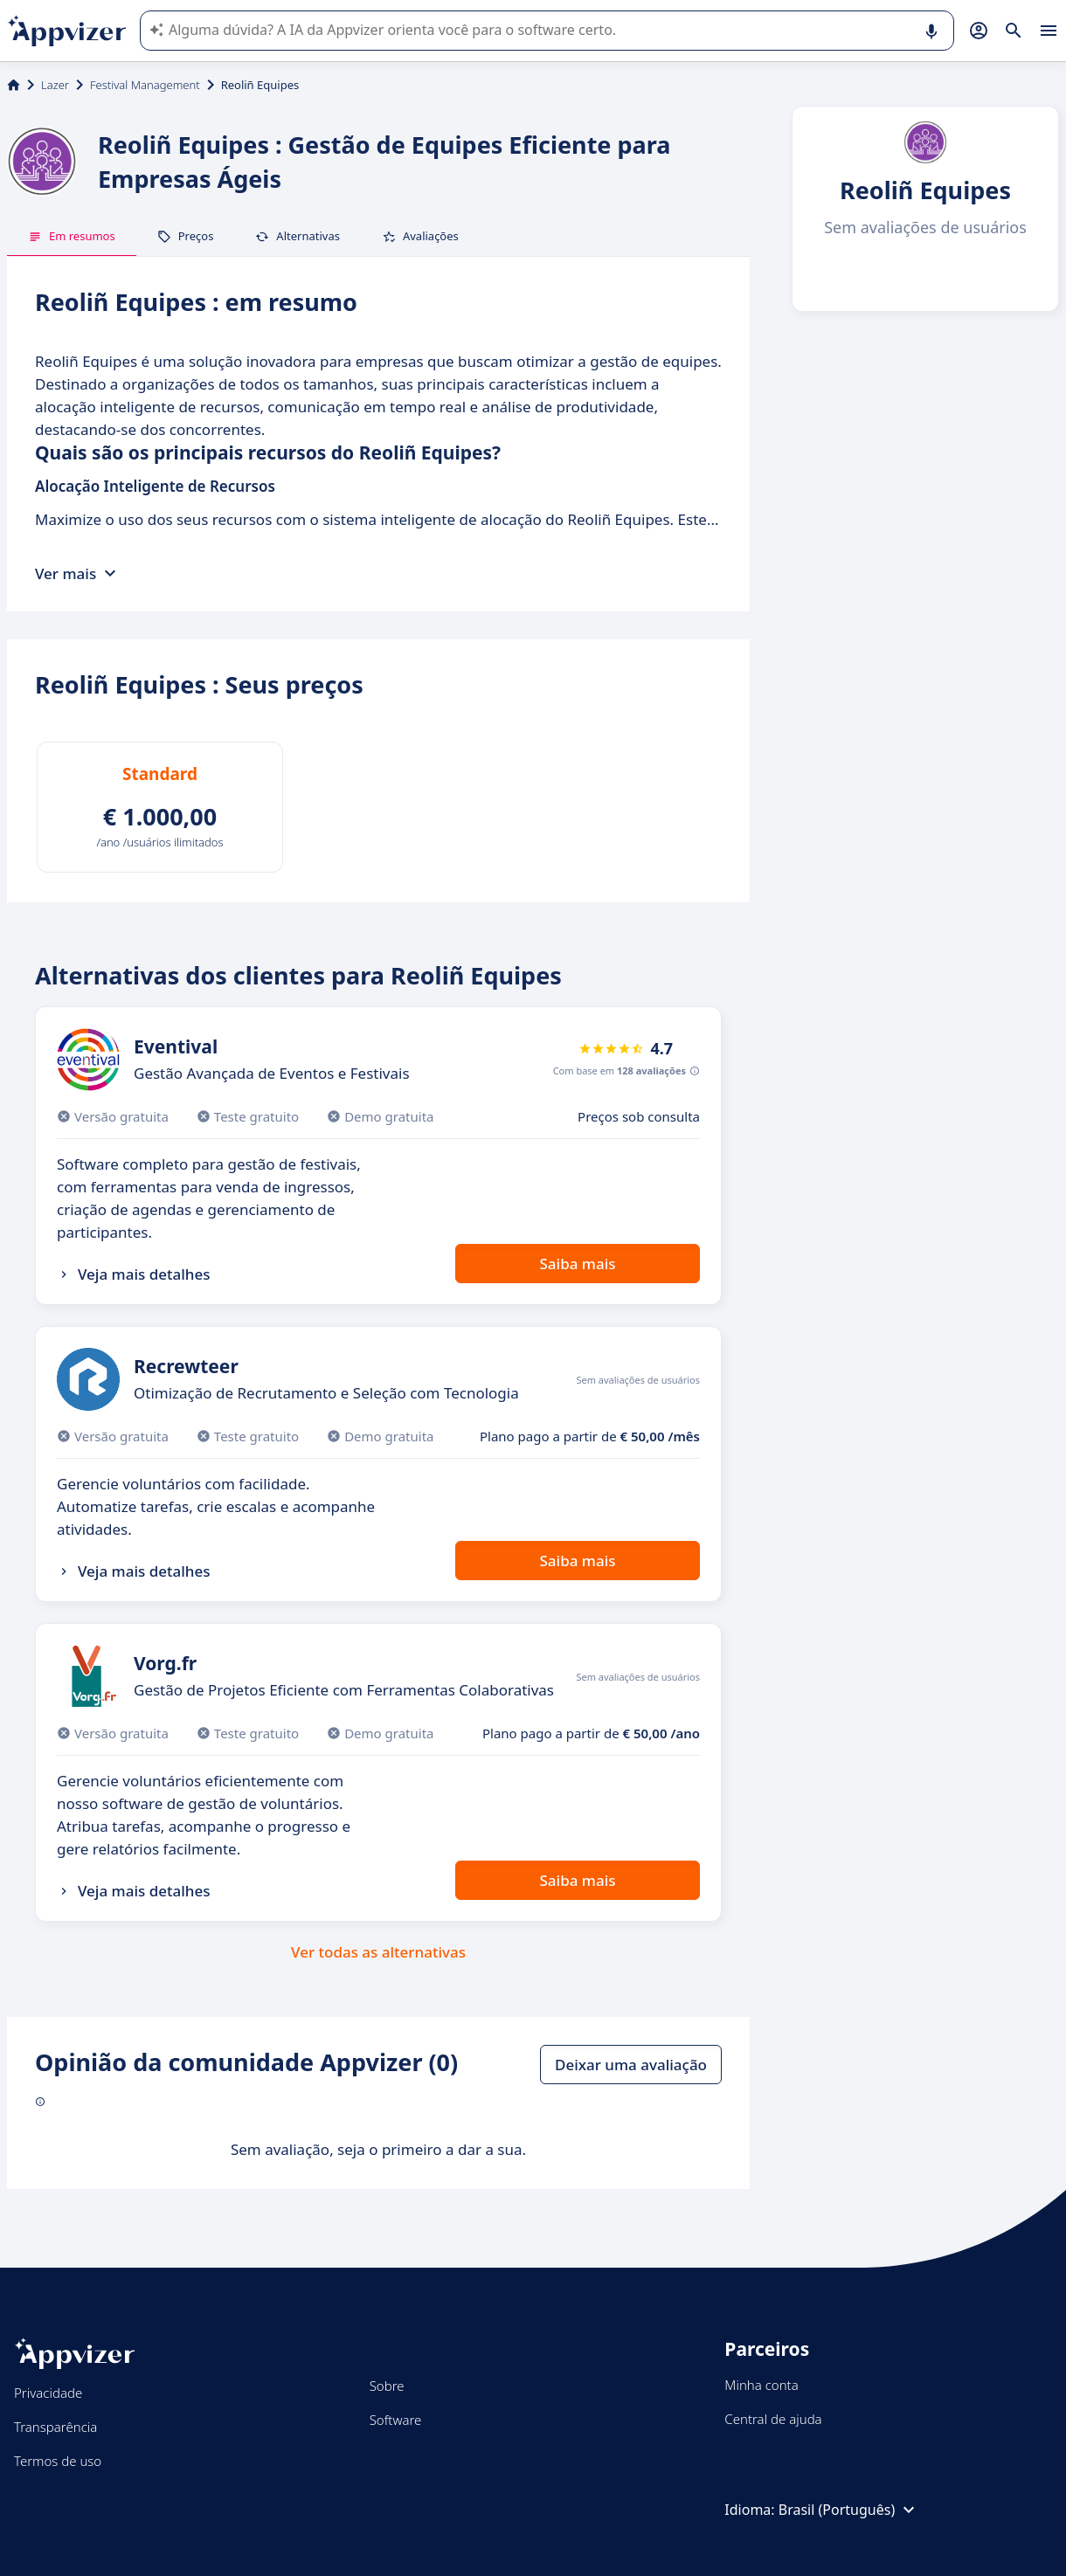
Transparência (55, 2426)
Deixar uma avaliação (631, 2065)
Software (396, 2419)
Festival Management (145, 85)
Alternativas (297, 236)
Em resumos (71, 236)
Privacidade (48, 2392)
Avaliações (420, 236)
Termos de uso (57, 2460)
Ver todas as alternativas (378, 1952)
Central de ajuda (772, 2419)
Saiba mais (577, 1263)
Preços (185, 236)
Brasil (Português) (849, 2509)
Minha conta (761, 2384)
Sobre (387, 2385)
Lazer (55, 85)
